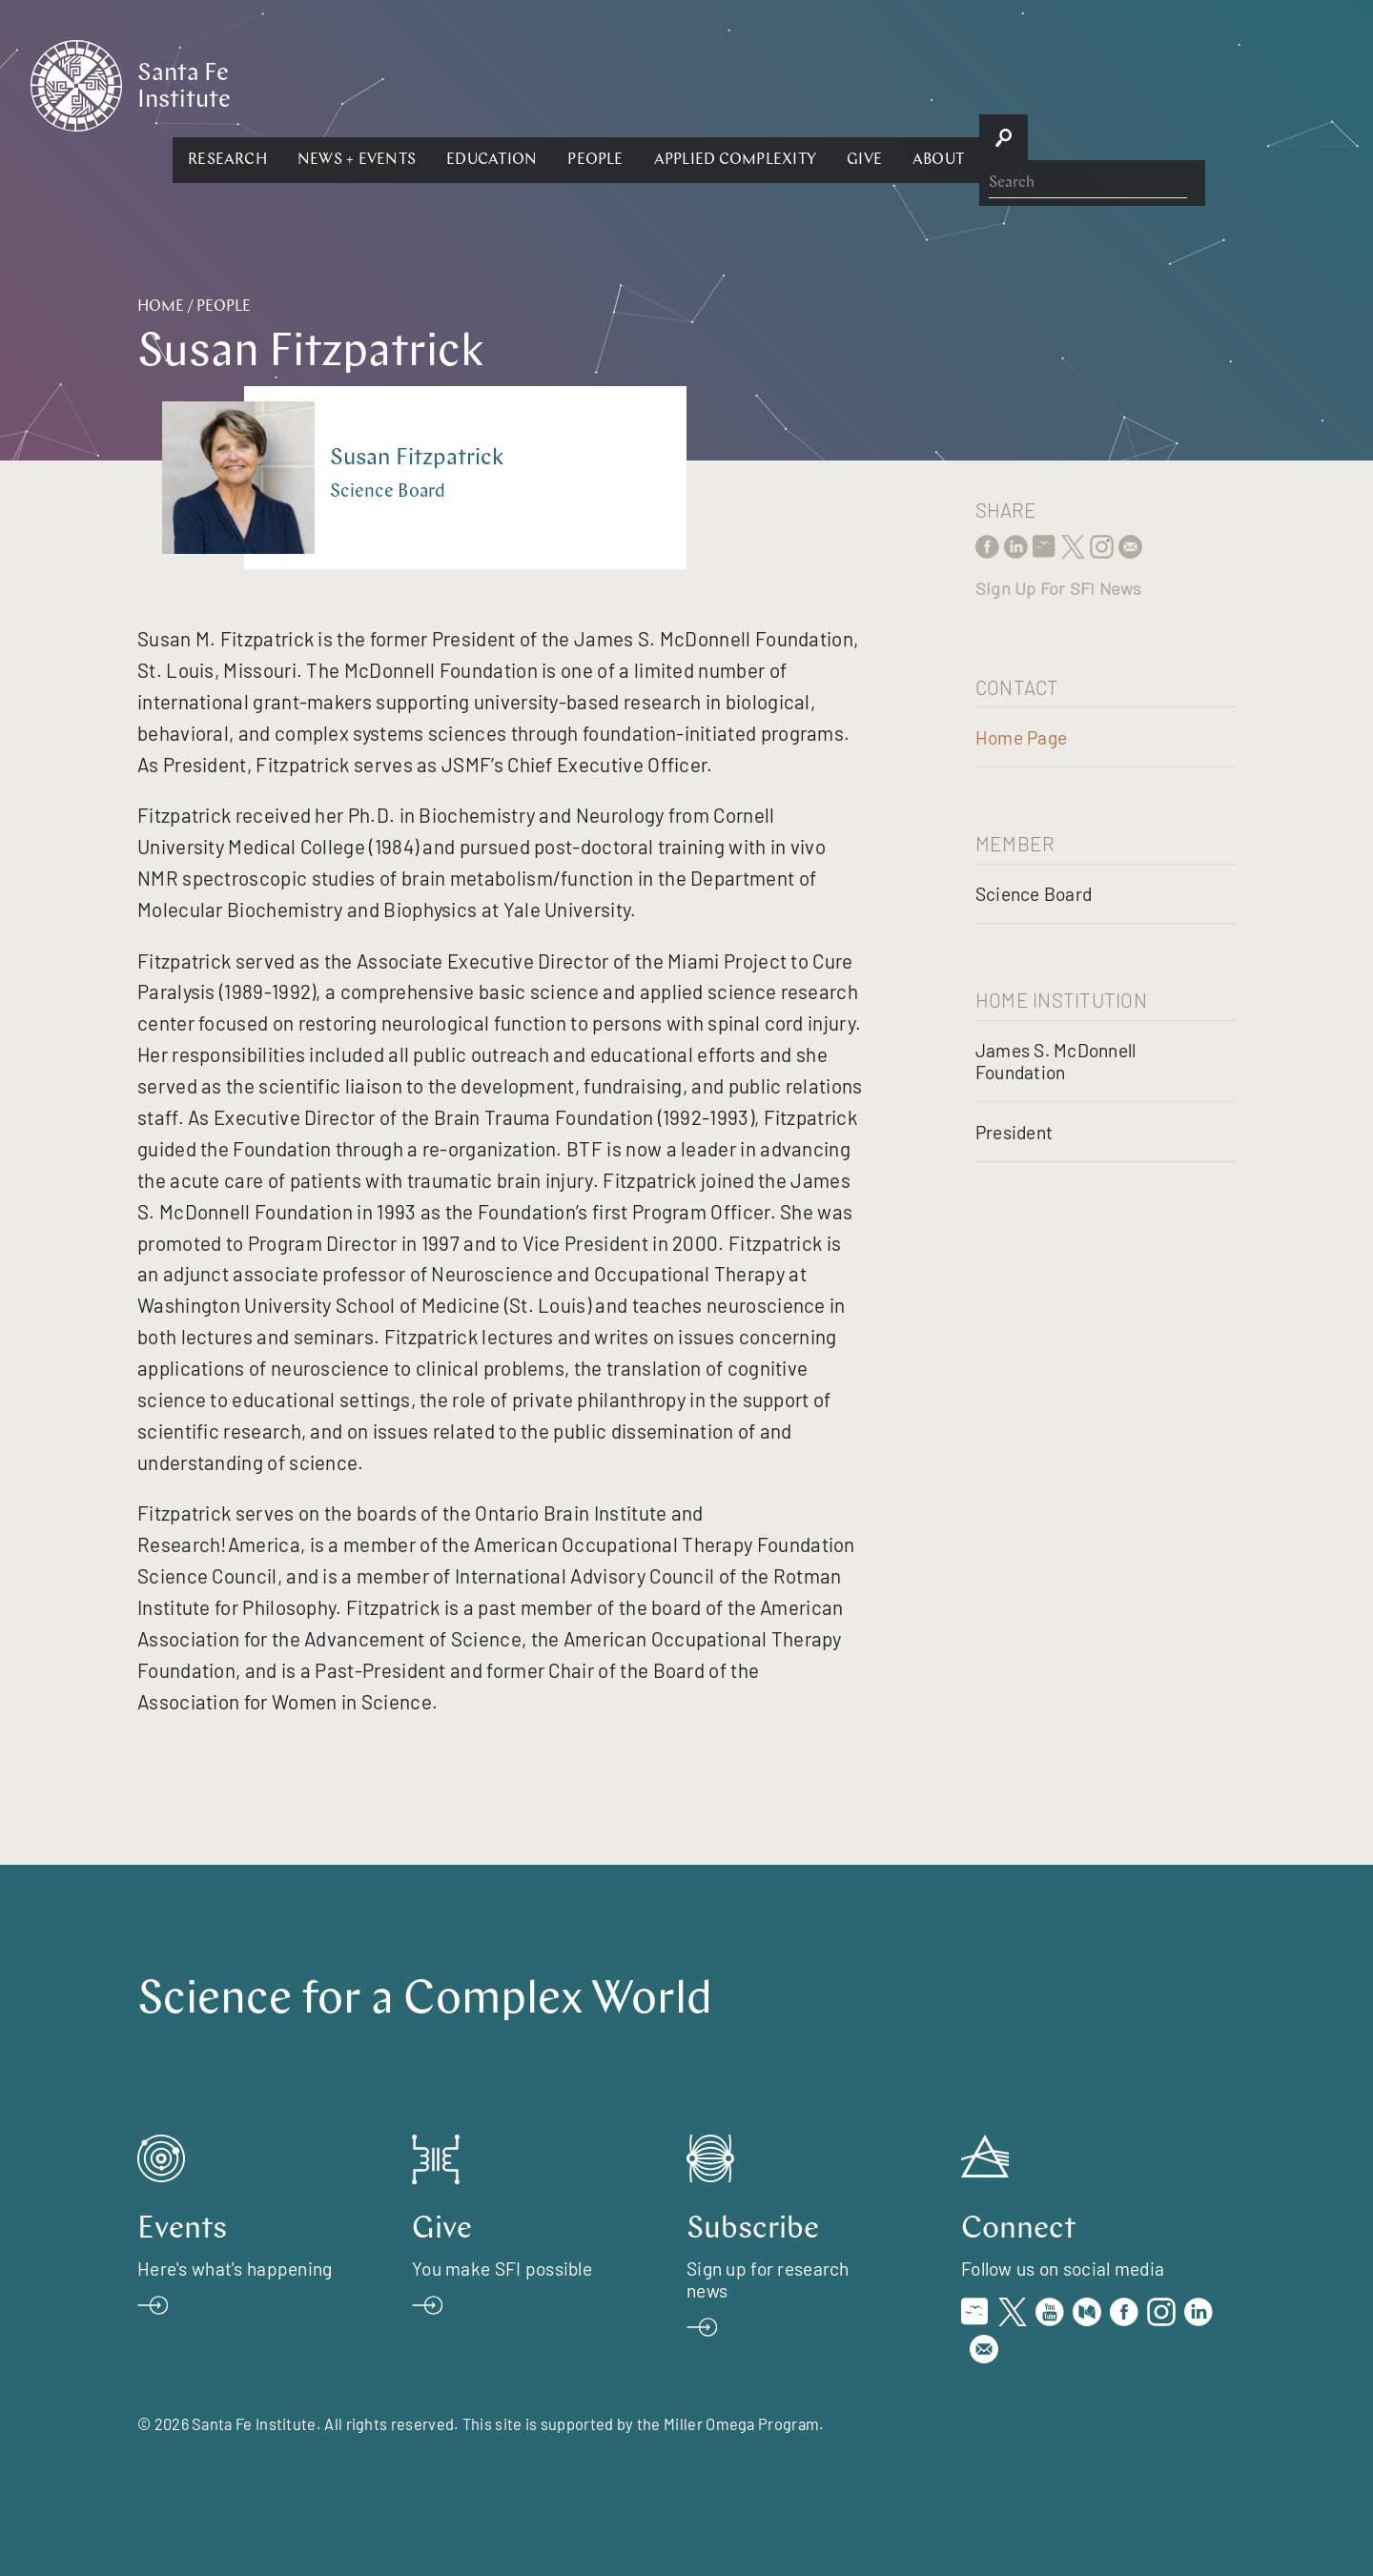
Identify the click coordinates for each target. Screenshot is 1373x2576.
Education (699, 84)
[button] (435, 84)
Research (435, 84)
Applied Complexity (942, 84)
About (1146, 84)
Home (160, 307)
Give (1072, 84)
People (802, 84)
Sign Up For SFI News (1058, 588)
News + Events (564, 84)
